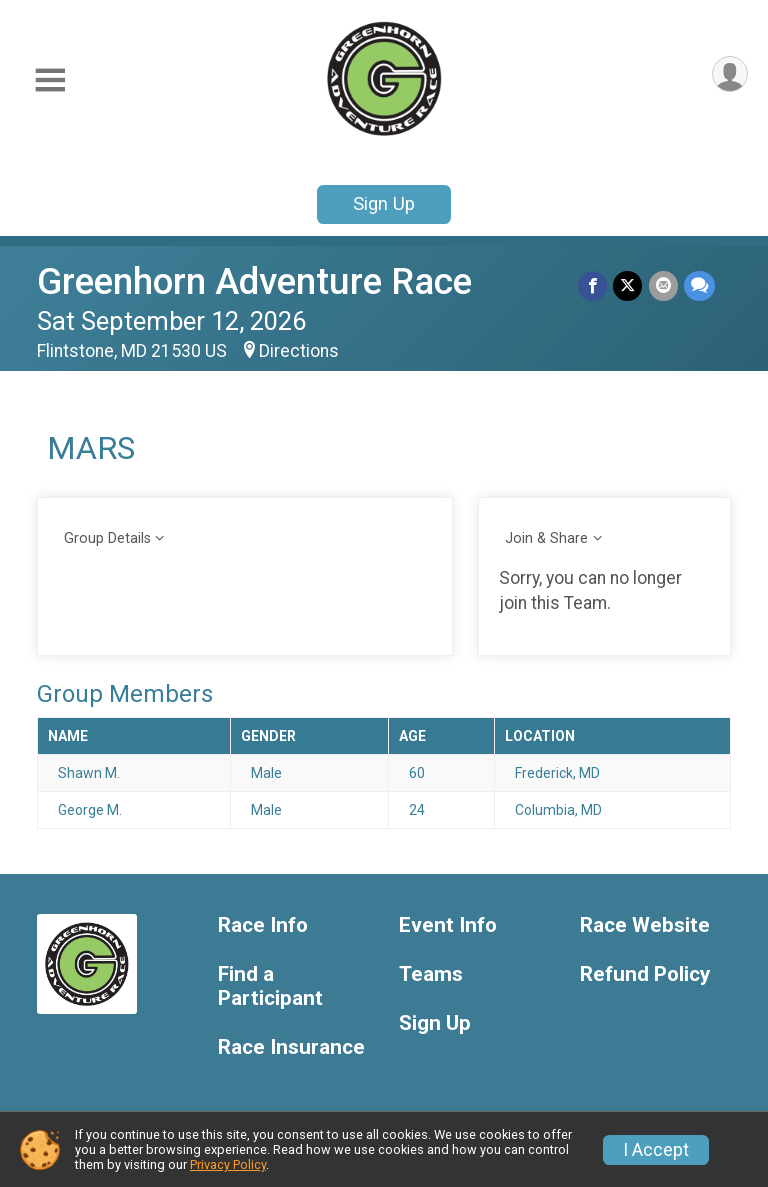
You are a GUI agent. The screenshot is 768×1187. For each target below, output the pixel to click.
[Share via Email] (663, 285)
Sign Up (384, 203)
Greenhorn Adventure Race (254, 281)
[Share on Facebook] (593, 285)
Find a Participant (270, 986)
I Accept (656, 1150)
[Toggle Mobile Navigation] (50, 80)
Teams (431, 974)
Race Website (645, 925)
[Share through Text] (699, 285)
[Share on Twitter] (628, 285)
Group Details (107, 538)
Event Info (448, 925)
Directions (299, 351)
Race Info (263, 925)
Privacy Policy (228, 1164)
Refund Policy (645, 974)
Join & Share (546, 538)
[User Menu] (729, 74)
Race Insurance (291, 1047)
